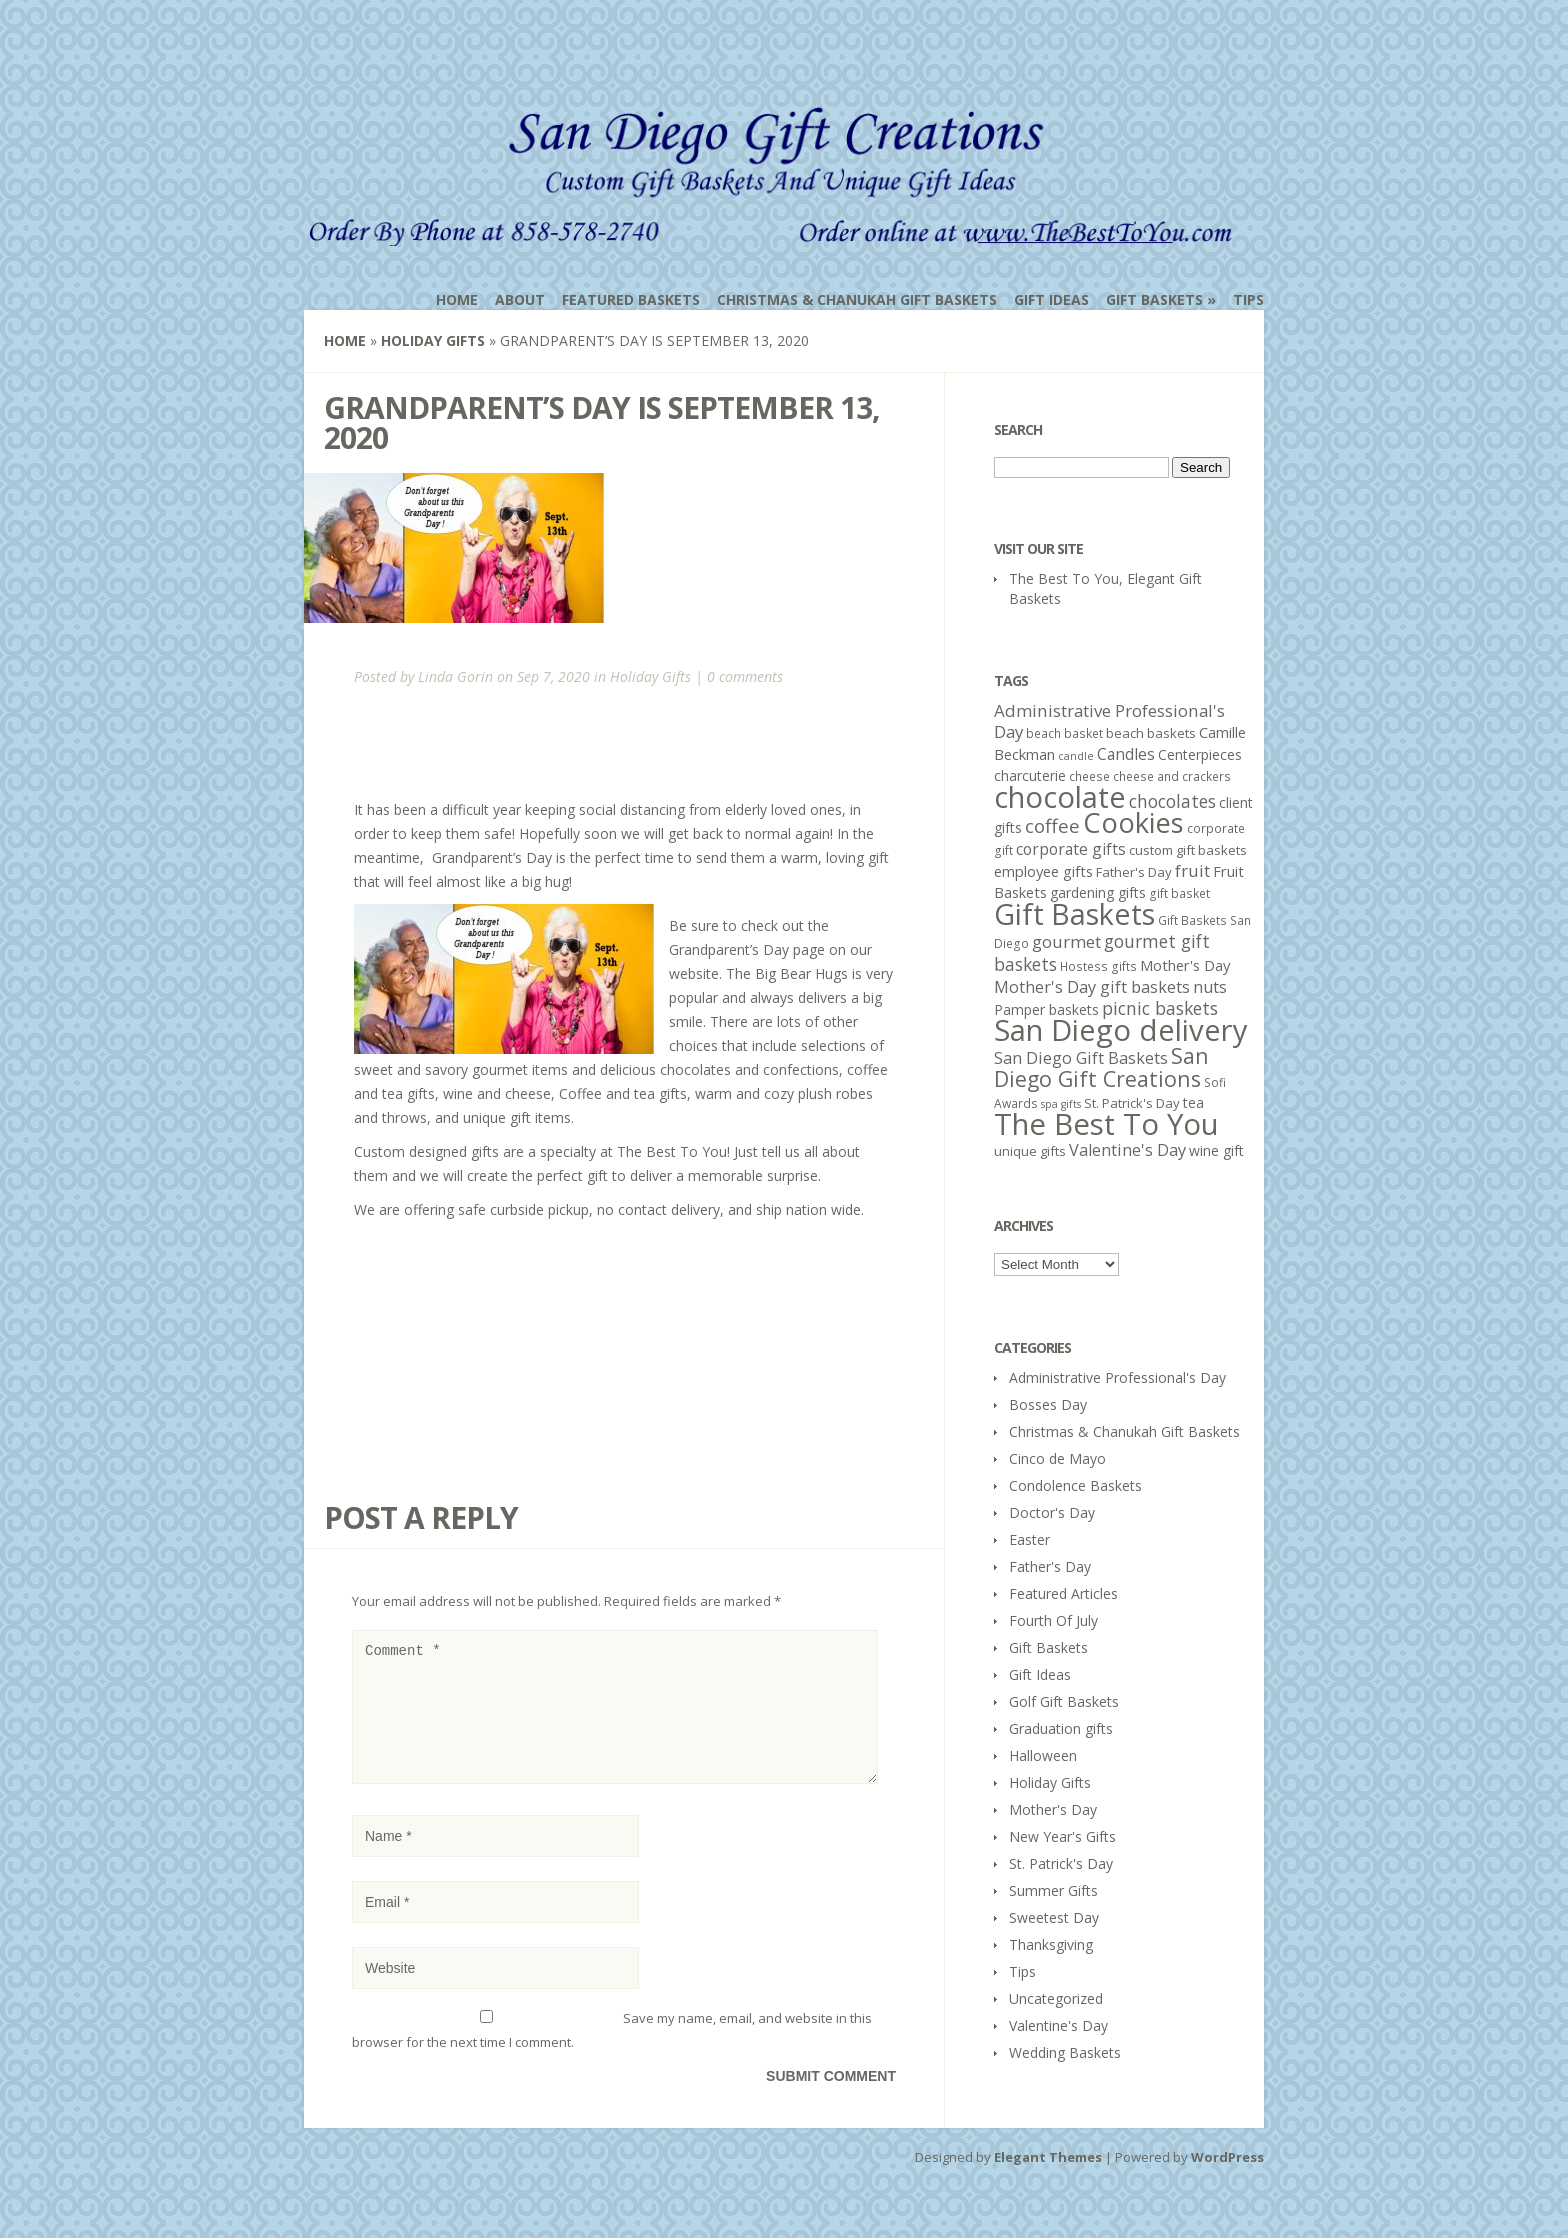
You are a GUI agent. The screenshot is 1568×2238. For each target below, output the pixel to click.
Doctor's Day (1052, 1512)
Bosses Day (1048, 1404)
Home (457, 299)
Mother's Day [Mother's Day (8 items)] (1185, 965)
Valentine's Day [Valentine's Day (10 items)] (1127, 1150)
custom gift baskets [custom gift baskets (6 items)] (1188, 850)
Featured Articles (1063, 1593)
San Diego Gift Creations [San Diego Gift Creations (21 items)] (1101, 1067)
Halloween (1043, 1755)
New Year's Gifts (1062, 1836)
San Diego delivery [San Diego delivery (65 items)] (1121, 1030)
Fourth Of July (1053, 1620)
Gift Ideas (1051, 299)
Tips (1248, 299)
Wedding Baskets (1065, 2052)
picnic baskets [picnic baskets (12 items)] (1160, 1008)
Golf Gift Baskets (1064, 1701)
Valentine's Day (1058, 2025)
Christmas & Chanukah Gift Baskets (857, 299)
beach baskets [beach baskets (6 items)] (1151, 733)
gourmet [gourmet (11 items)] (1066, 941)
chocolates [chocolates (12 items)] (1172, 801)
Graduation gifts (1061, 1728)
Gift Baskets (1154, 299)
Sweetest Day (1054, 1917)
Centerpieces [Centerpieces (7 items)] (1200, 754)
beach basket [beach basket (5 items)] (1064, 733)
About (520, 299)
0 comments (745, 676)
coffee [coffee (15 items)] (1052, 826)
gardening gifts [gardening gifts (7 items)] (1098, 892)
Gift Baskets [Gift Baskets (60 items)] (1074, 913)
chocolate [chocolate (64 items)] (1060, 796)
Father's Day (1050, 1566)
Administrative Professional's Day (1117, 1377)
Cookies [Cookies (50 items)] (1133, 822)
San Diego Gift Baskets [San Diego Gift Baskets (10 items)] (1081, 1058)
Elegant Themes (1048, 2181)
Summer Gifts (1053, 1890)
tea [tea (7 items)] (1193, 1102)
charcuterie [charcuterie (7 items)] (1030, 775)
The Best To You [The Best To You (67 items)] (1106, 1124)
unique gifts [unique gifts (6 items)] (1030, 1151)
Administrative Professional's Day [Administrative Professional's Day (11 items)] (1109, 721)
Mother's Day (1053, 1809)
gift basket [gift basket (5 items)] (1179, 893)
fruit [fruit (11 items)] (1192, 870)
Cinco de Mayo (1057, 1458)
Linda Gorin (455, 676)
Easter (1029, 1539)
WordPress (1227, 2181)
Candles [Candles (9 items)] (1126, 754)
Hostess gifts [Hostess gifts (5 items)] (1098, 966)
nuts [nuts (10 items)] (1210, 987)
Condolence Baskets (1075, 1485)
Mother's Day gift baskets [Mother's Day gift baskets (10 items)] (1092, 987)
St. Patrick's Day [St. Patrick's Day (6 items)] (1132, 1103)
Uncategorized (1056, 1998)
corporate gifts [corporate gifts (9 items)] (1071, 849)
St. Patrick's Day (1061, 1863)
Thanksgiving (1051, 1944)
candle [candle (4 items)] (1076, 756)
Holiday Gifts (433, 340)
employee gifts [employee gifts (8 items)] (1043, 871)
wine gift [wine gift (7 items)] (1216, 1150)
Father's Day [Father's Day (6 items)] (1134, 872)
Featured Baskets (631, 299)
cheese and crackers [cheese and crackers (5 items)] (1172, 776)
